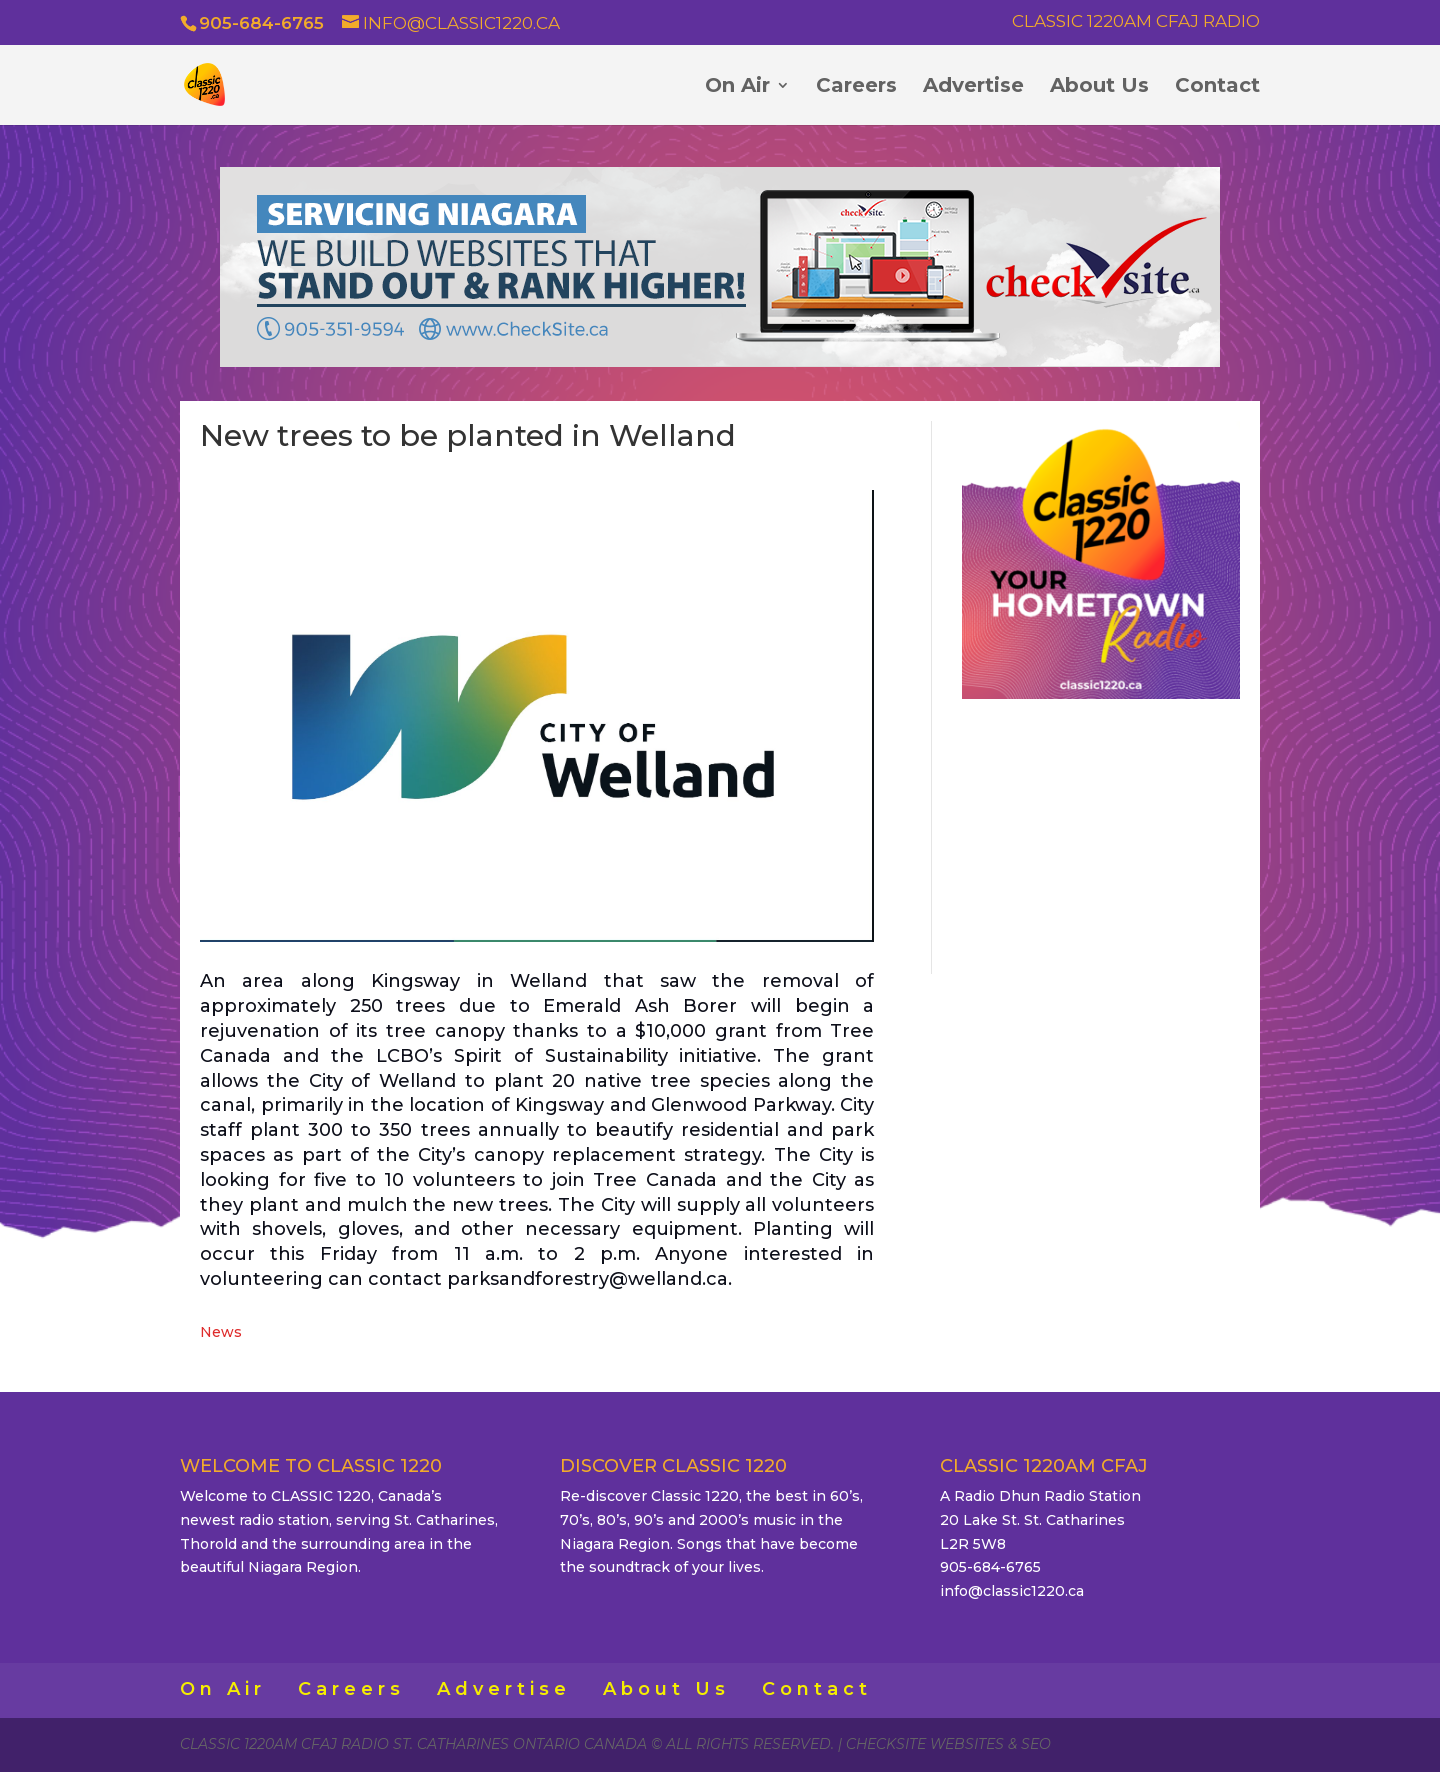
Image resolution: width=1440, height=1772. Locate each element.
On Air (737, 87)
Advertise (973, 87)
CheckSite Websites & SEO (948, 1744)
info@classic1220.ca (1012, 1591)
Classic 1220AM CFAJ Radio (1136, 22)
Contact (1217, 87)
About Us (1099, 87)
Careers (856, 87)
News (221, 1332)
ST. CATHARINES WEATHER (1101, 833)
